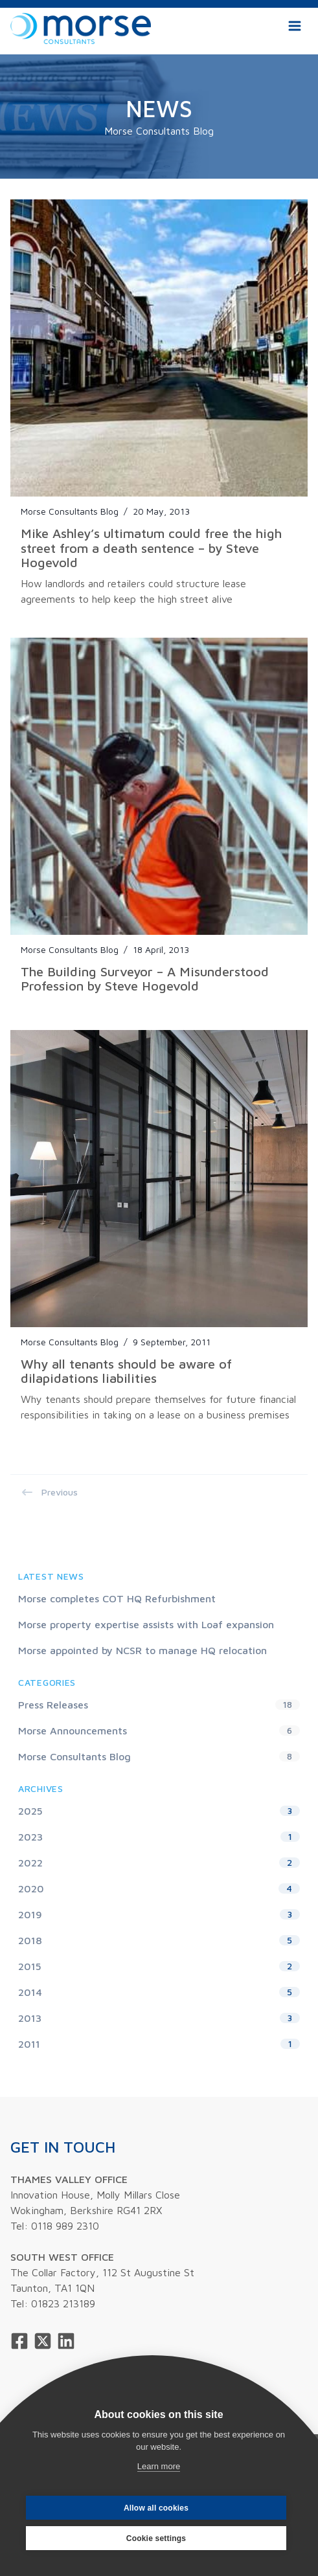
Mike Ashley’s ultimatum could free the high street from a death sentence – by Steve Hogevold (151, 548)
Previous (49, 1492)
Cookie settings (156, 2538)
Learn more (158, 2466)
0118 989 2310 (65, 2226)
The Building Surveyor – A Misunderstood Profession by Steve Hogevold (145, 979)
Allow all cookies (156, 2508)
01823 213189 (63, 2303)
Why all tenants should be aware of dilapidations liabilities (126, 1371)
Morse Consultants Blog (70, 511)
